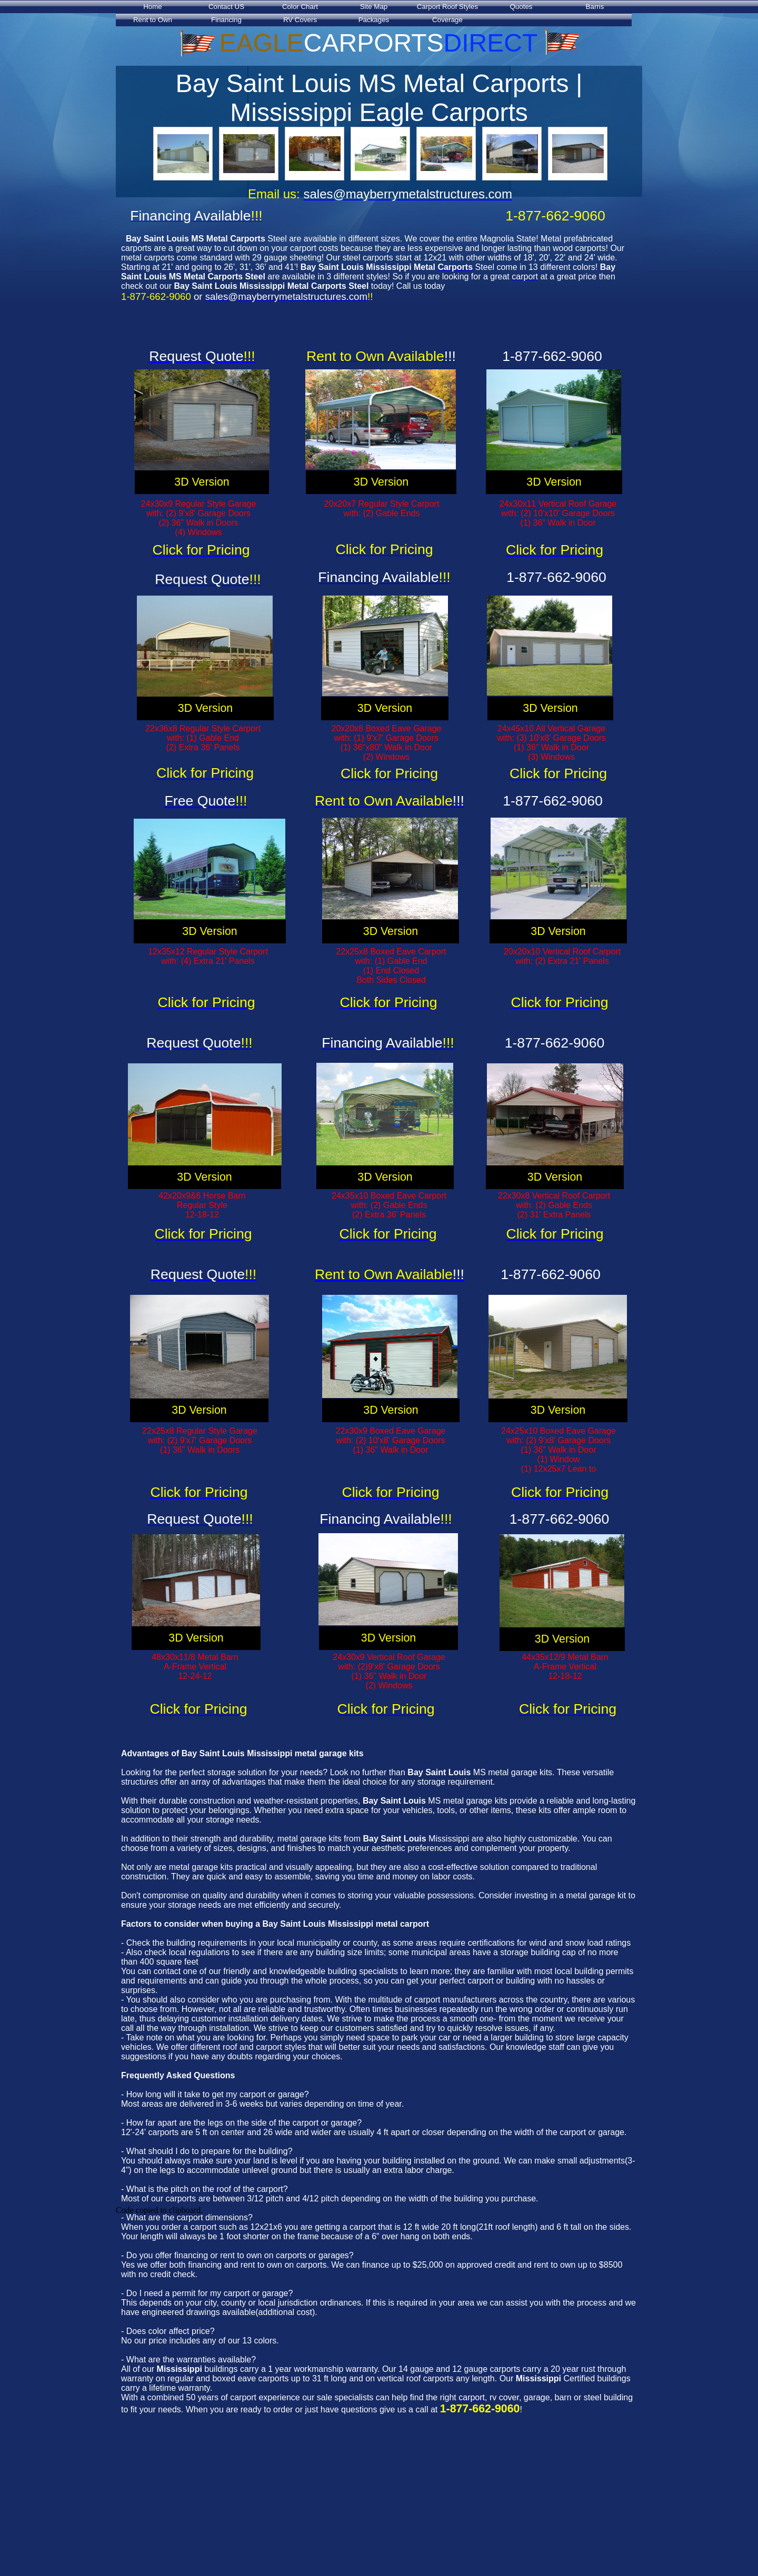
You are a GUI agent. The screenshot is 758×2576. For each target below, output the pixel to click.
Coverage (447, 20)
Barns (595, 7)
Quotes (521, 7)
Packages (374, 20)
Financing (226, 20)
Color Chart (300, 7)
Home (152, 7)
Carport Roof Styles (447, 7)
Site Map (374, 7)
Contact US (226, 7)
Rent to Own (152, 20)
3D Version (201, 482)
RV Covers (300, 20)
